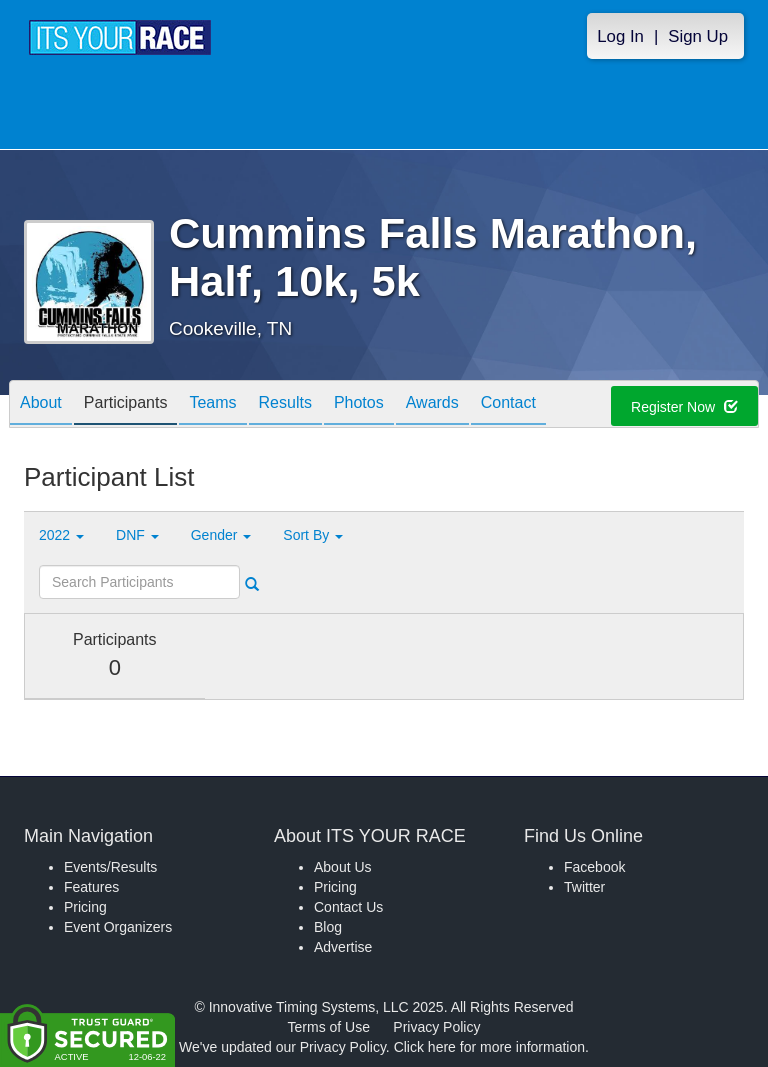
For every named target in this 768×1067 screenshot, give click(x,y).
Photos (359, 405)
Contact (508, 405)
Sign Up (698, 36)
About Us (343, 867)
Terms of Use (329, 1027)
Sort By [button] (313, 535)
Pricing (85, 907)
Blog (328, 927)
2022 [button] (61, 535)
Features (91, 887)
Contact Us (348, 907)
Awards (432, 405)
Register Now (684, 407)
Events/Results (110, 867)
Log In (620, 36)
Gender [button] (221, 535)
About (41, 405)
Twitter (584, 887)
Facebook (594, 867)
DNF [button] (137, 535)
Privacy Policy (436, 1027)
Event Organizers (118, 927)
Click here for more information (489, 1047)
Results (285, 405)
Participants (126, 405)
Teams (212, 405)
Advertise (343, 947)
